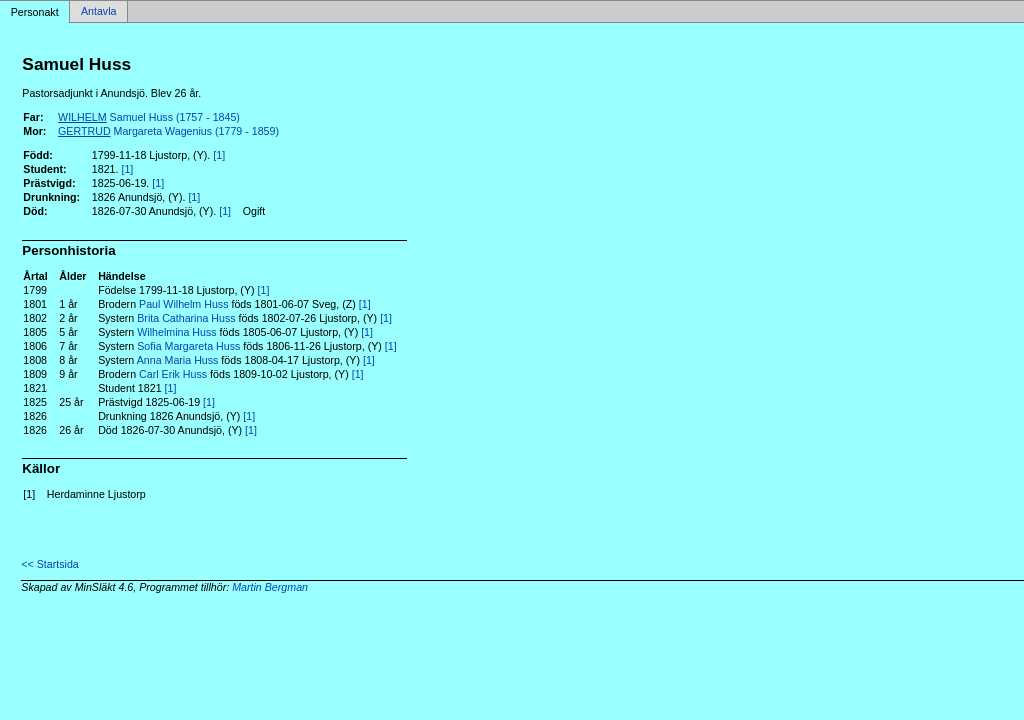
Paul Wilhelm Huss (183, 304)
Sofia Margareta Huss (188, 346)
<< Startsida (49, 564)
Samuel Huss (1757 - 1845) (149, 117)
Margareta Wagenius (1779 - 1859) (168, 131)
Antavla (99, 12)
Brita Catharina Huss (186, 318)
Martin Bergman (270, 587)
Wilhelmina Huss (176, 332)
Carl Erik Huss (173, 374)
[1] (219, 155)
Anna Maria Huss (178, 360)
